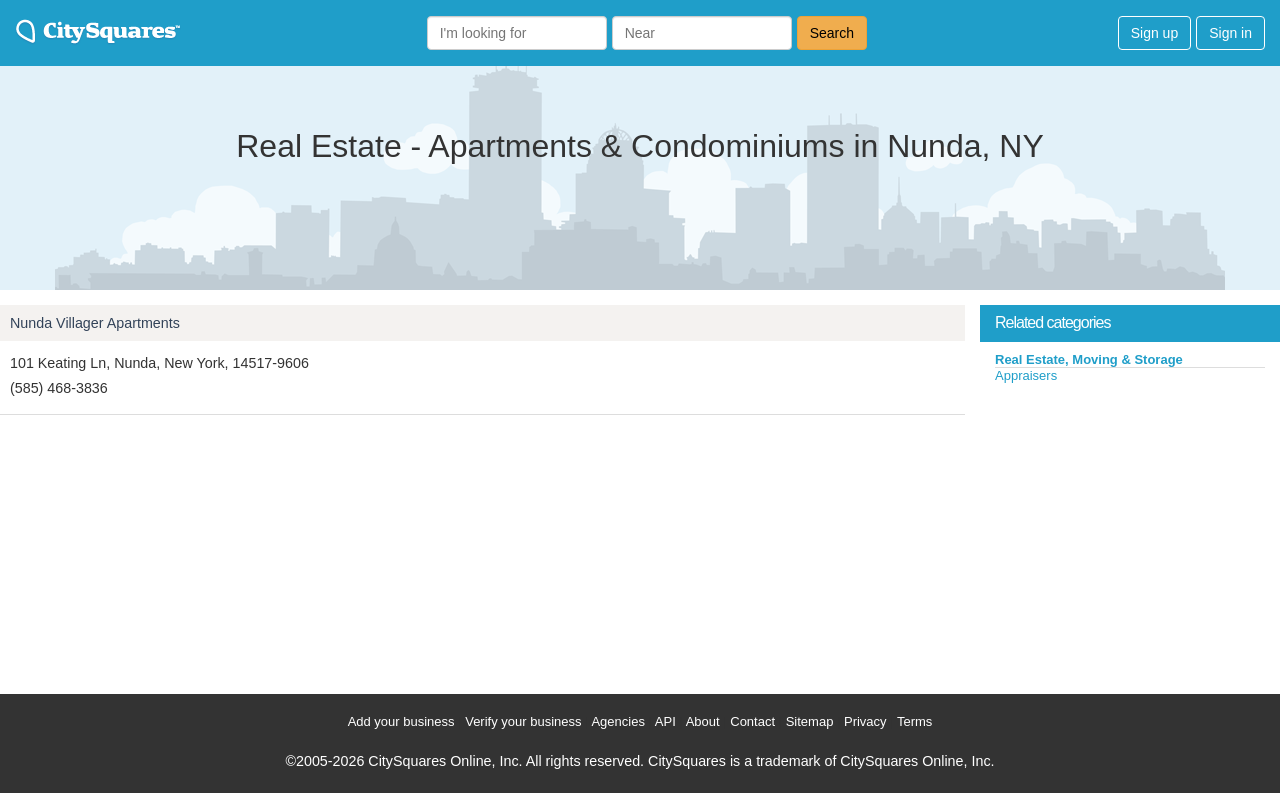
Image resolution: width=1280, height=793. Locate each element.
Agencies (617, 721)
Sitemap (810, 721)
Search (832, 33)
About (703, 721)
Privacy (865, 721)
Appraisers (1026, 375)
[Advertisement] (1130, 534)
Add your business (401, 721)
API (665, 721)
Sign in (1230, 33)
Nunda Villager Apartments (95, 323)
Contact (752, 721)
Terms (914, 721)
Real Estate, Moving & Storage (1089, 359)
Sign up (1154, 33)
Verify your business (523, 721)
